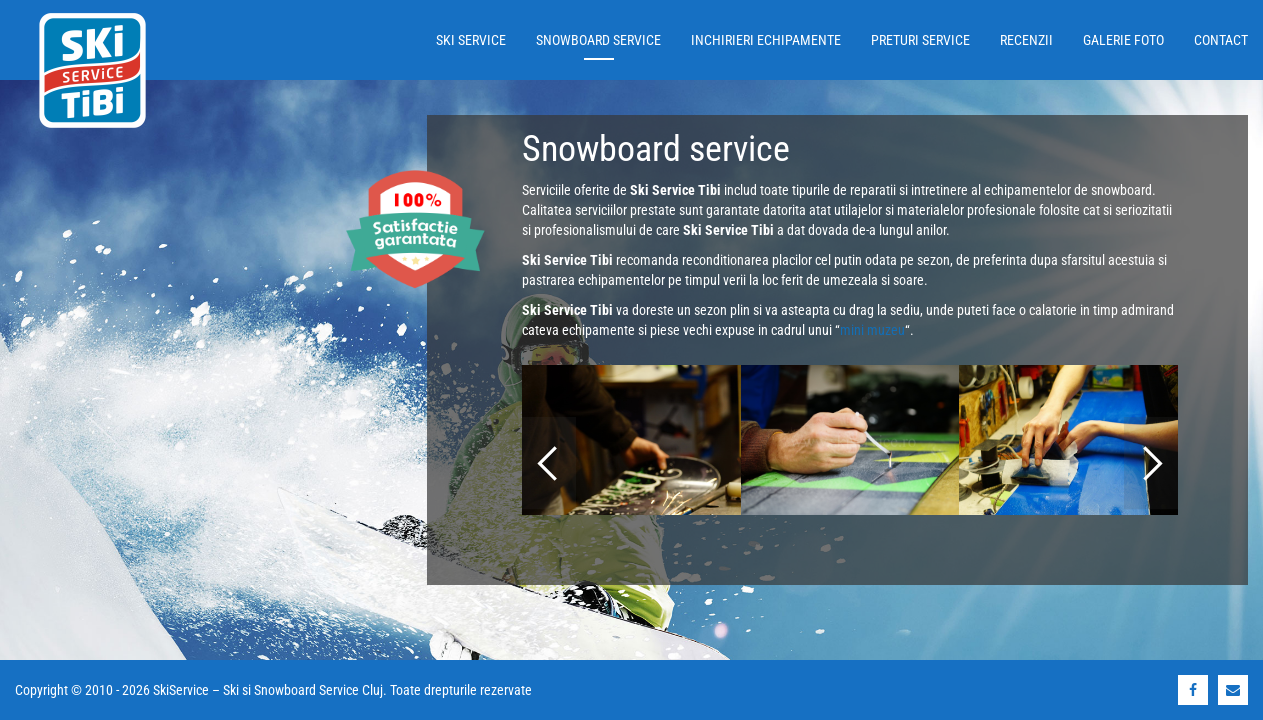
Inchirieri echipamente (766, 40)
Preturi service (920, 40)
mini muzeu (872, 330)
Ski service (471, 40)
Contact (1221, 40)
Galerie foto (1123, 40)
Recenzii (1026, 40)
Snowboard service (598, 40)
